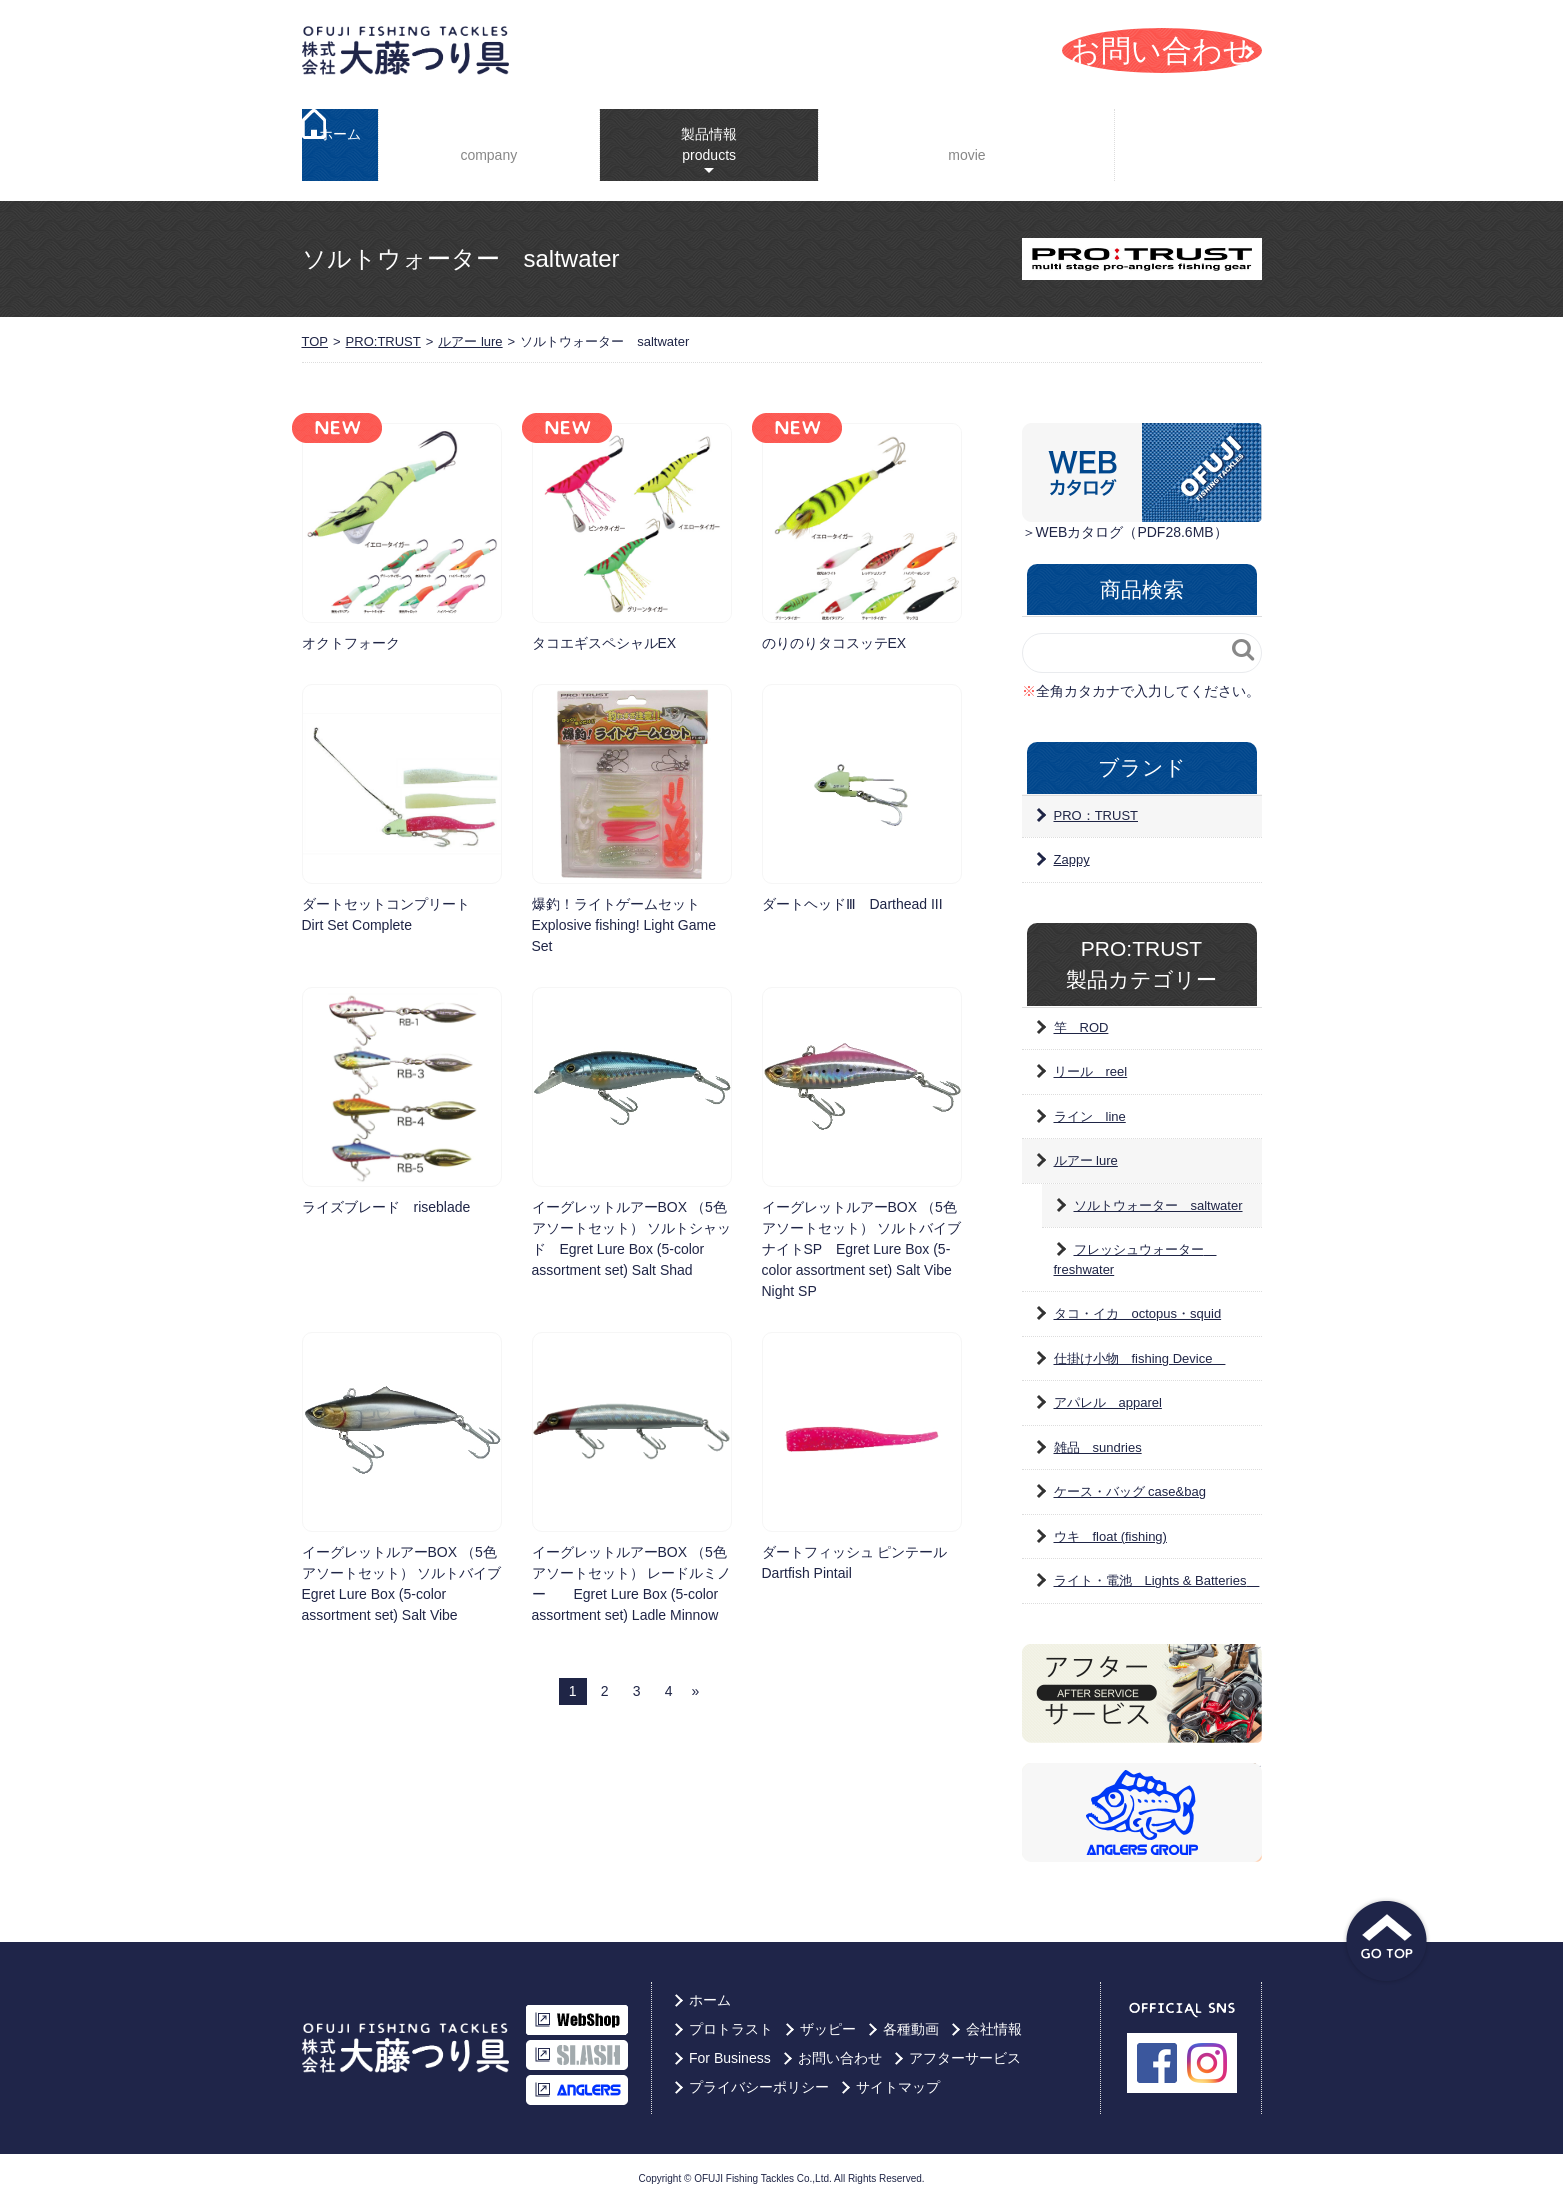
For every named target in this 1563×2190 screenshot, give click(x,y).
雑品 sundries (1098, 1435)
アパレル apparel (1108, 1390)
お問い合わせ (840, 2046)
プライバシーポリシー (759, 2075)
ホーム (340, 139)
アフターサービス (965, 2046)
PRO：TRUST (1096, 803)
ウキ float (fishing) (1110, 1524)
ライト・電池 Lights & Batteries (1157, 1568)
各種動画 (911, 2017)
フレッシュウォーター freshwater (1135, 1247)
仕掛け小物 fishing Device (1140, 1346)
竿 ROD (1081, 1015)
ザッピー (828, 2017)
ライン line (1090, 1104)
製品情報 (693, 129)
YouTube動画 (956, 139)
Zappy (1072, 847)
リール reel (1091, 1059)
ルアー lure (470, 329)
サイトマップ (898, 2075)
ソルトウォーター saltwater (1158, 1193)
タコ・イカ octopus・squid (1138, 1301)
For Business (1193, 138)
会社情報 (484, 139)
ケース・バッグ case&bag (1130, 1479)
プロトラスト (731, 2017)
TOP (315, 329)
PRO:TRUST (383, 329)
